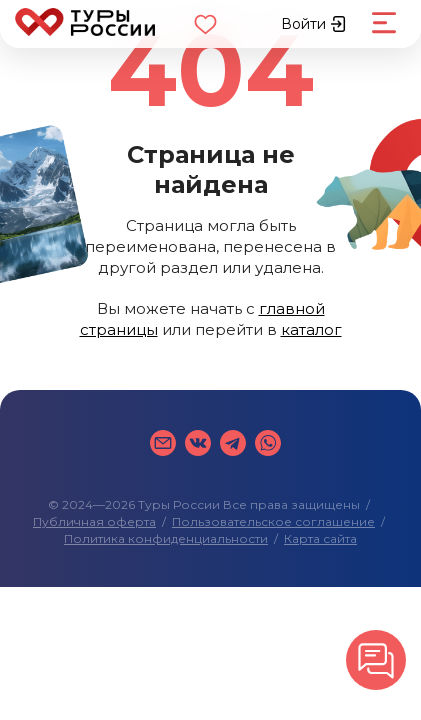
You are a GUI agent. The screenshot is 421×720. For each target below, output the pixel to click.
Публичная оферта (94, 521)
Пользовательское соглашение (273, 521)
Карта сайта (320, 538)
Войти (313, 24)
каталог (311, 329)
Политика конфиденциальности (166, 538)
